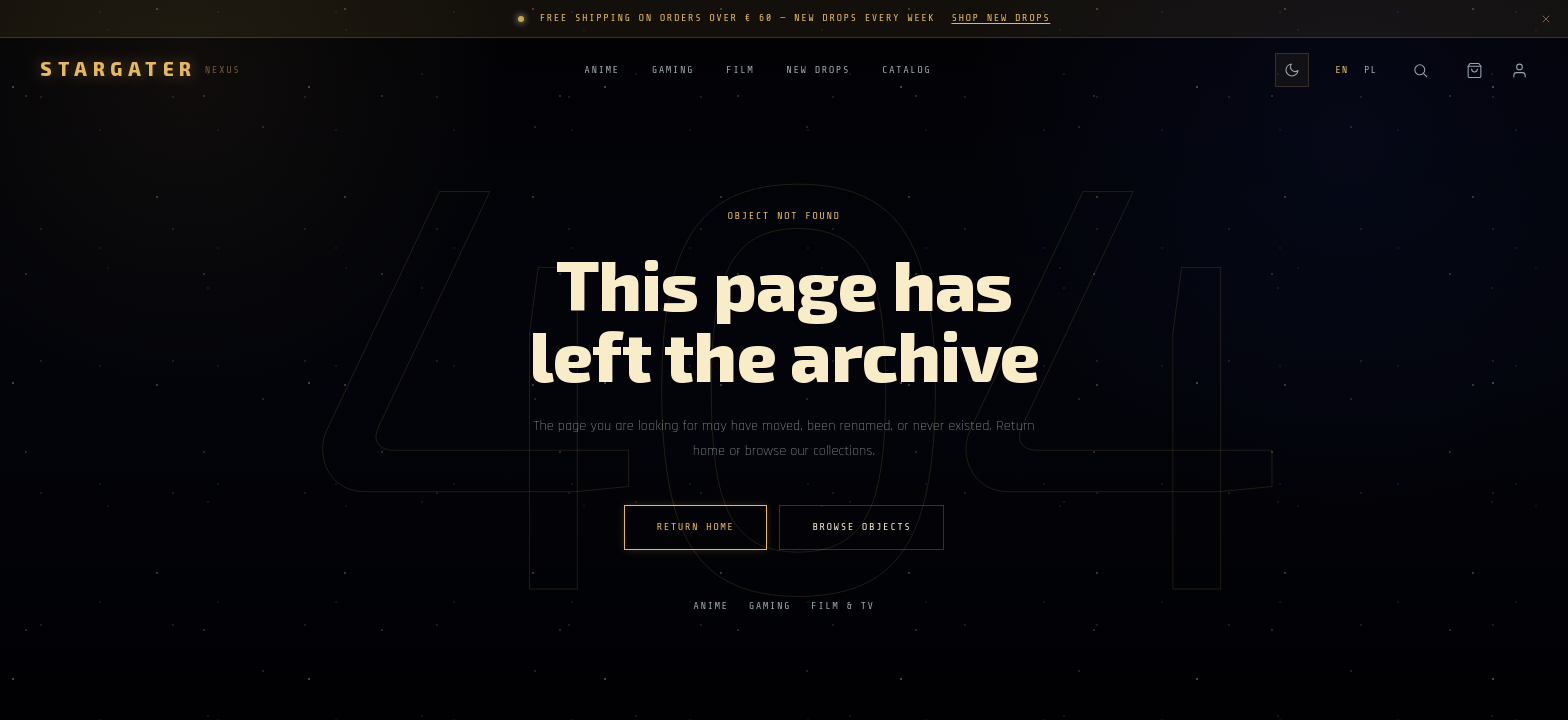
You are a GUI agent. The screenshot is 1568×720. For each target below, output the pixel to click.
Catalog (906, 71)
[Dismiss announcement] (1546, 19)
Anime (601, 71)
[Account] (1519, 70)
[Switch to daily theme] (1292, 70)
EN (1341, 70)
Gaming (673, 71)
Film (740, 71)
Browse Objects (861, 527)
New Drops (818, 71)
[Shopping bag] (1474, 70)
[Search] (1420, 70)
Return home (696, 527)
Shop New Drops (1000, 18)
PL (1370, 70)
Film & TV (843, 606)
